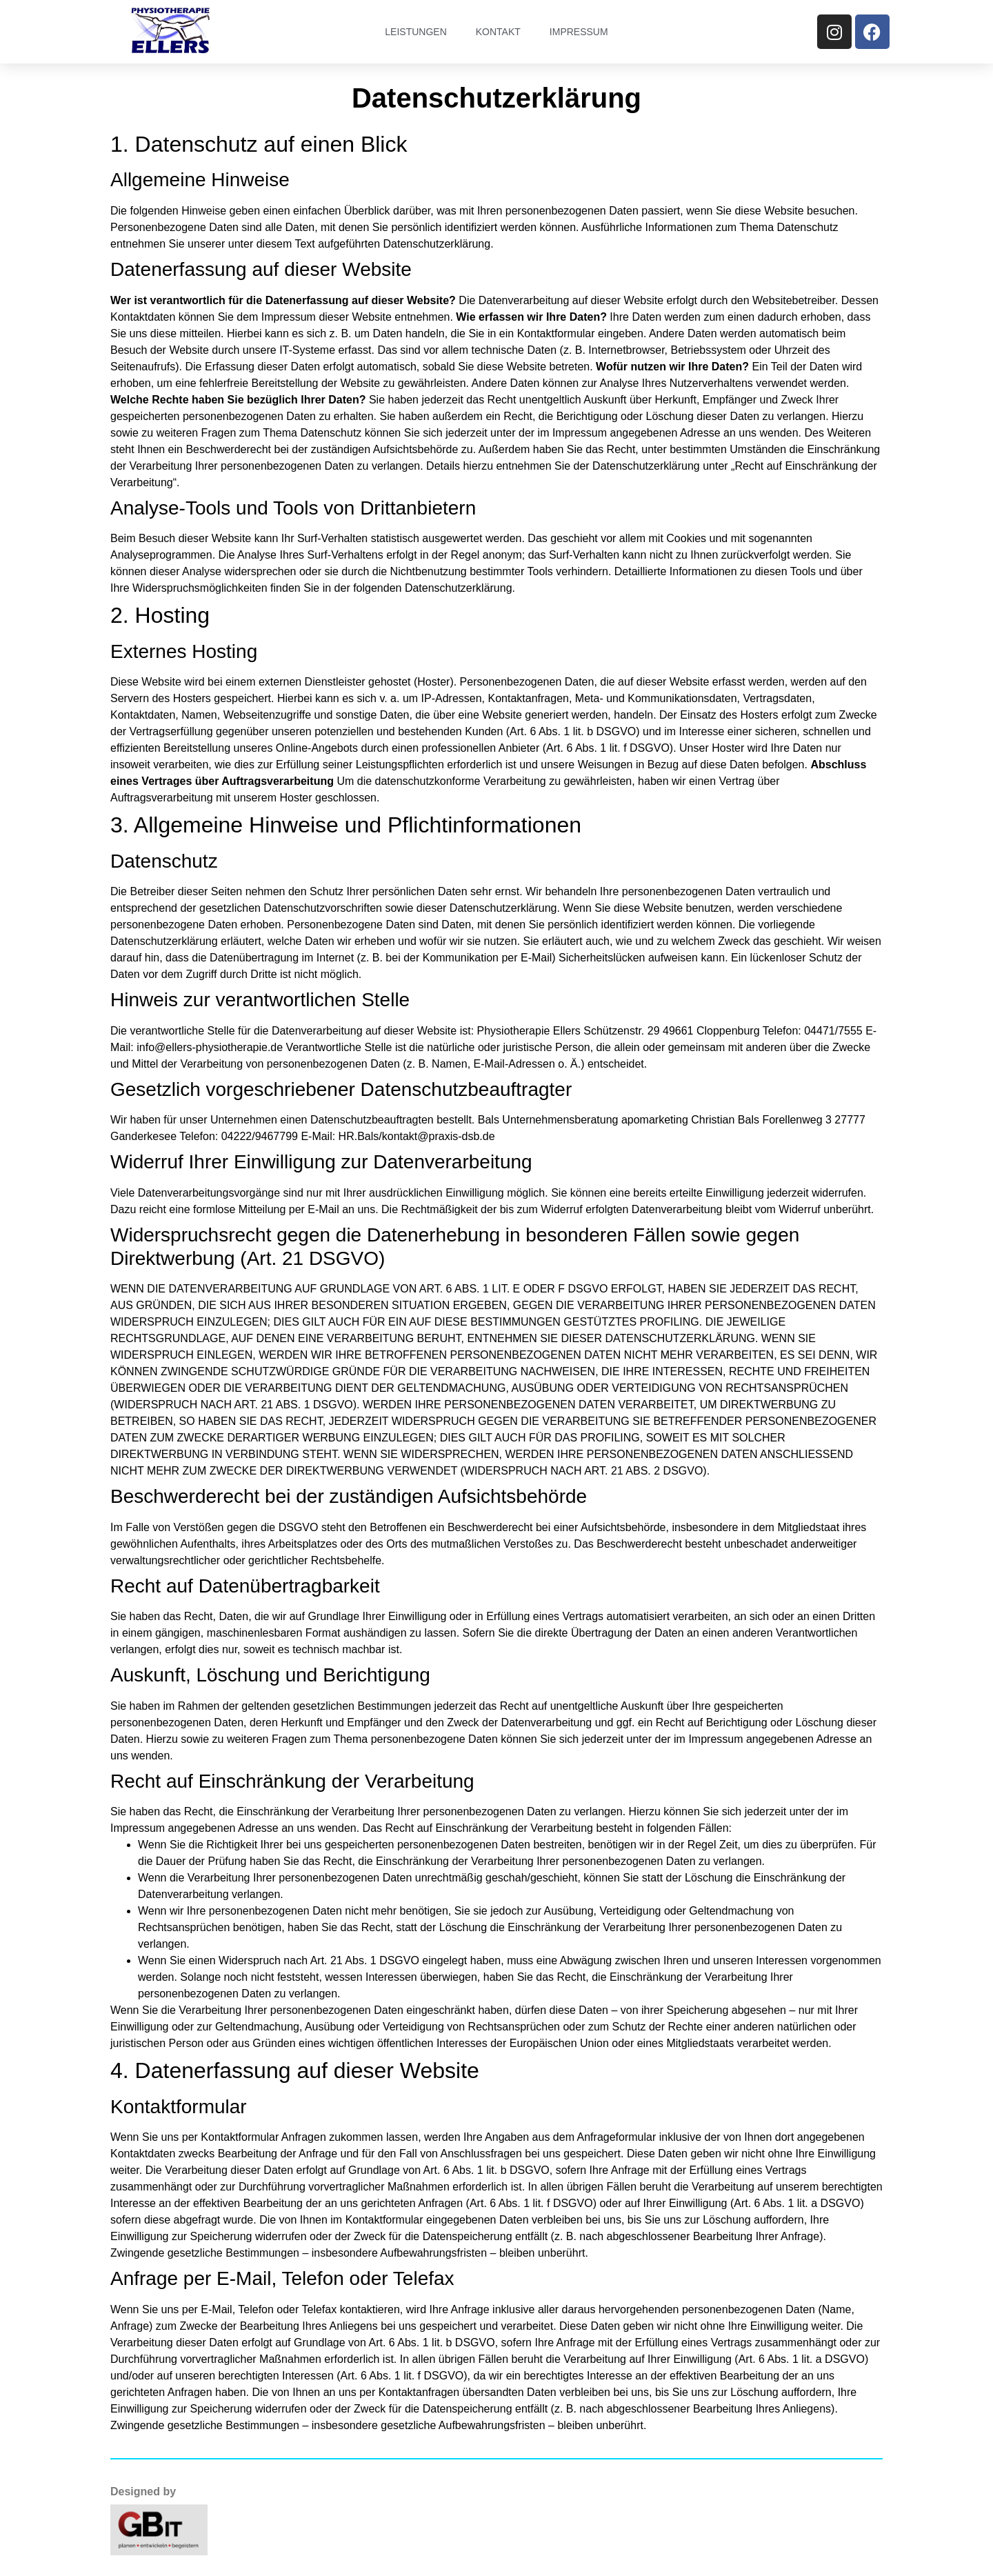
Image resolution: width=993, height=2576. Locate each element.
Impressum (579, 31)
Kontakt (498, 31)
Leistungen (415, 31)
